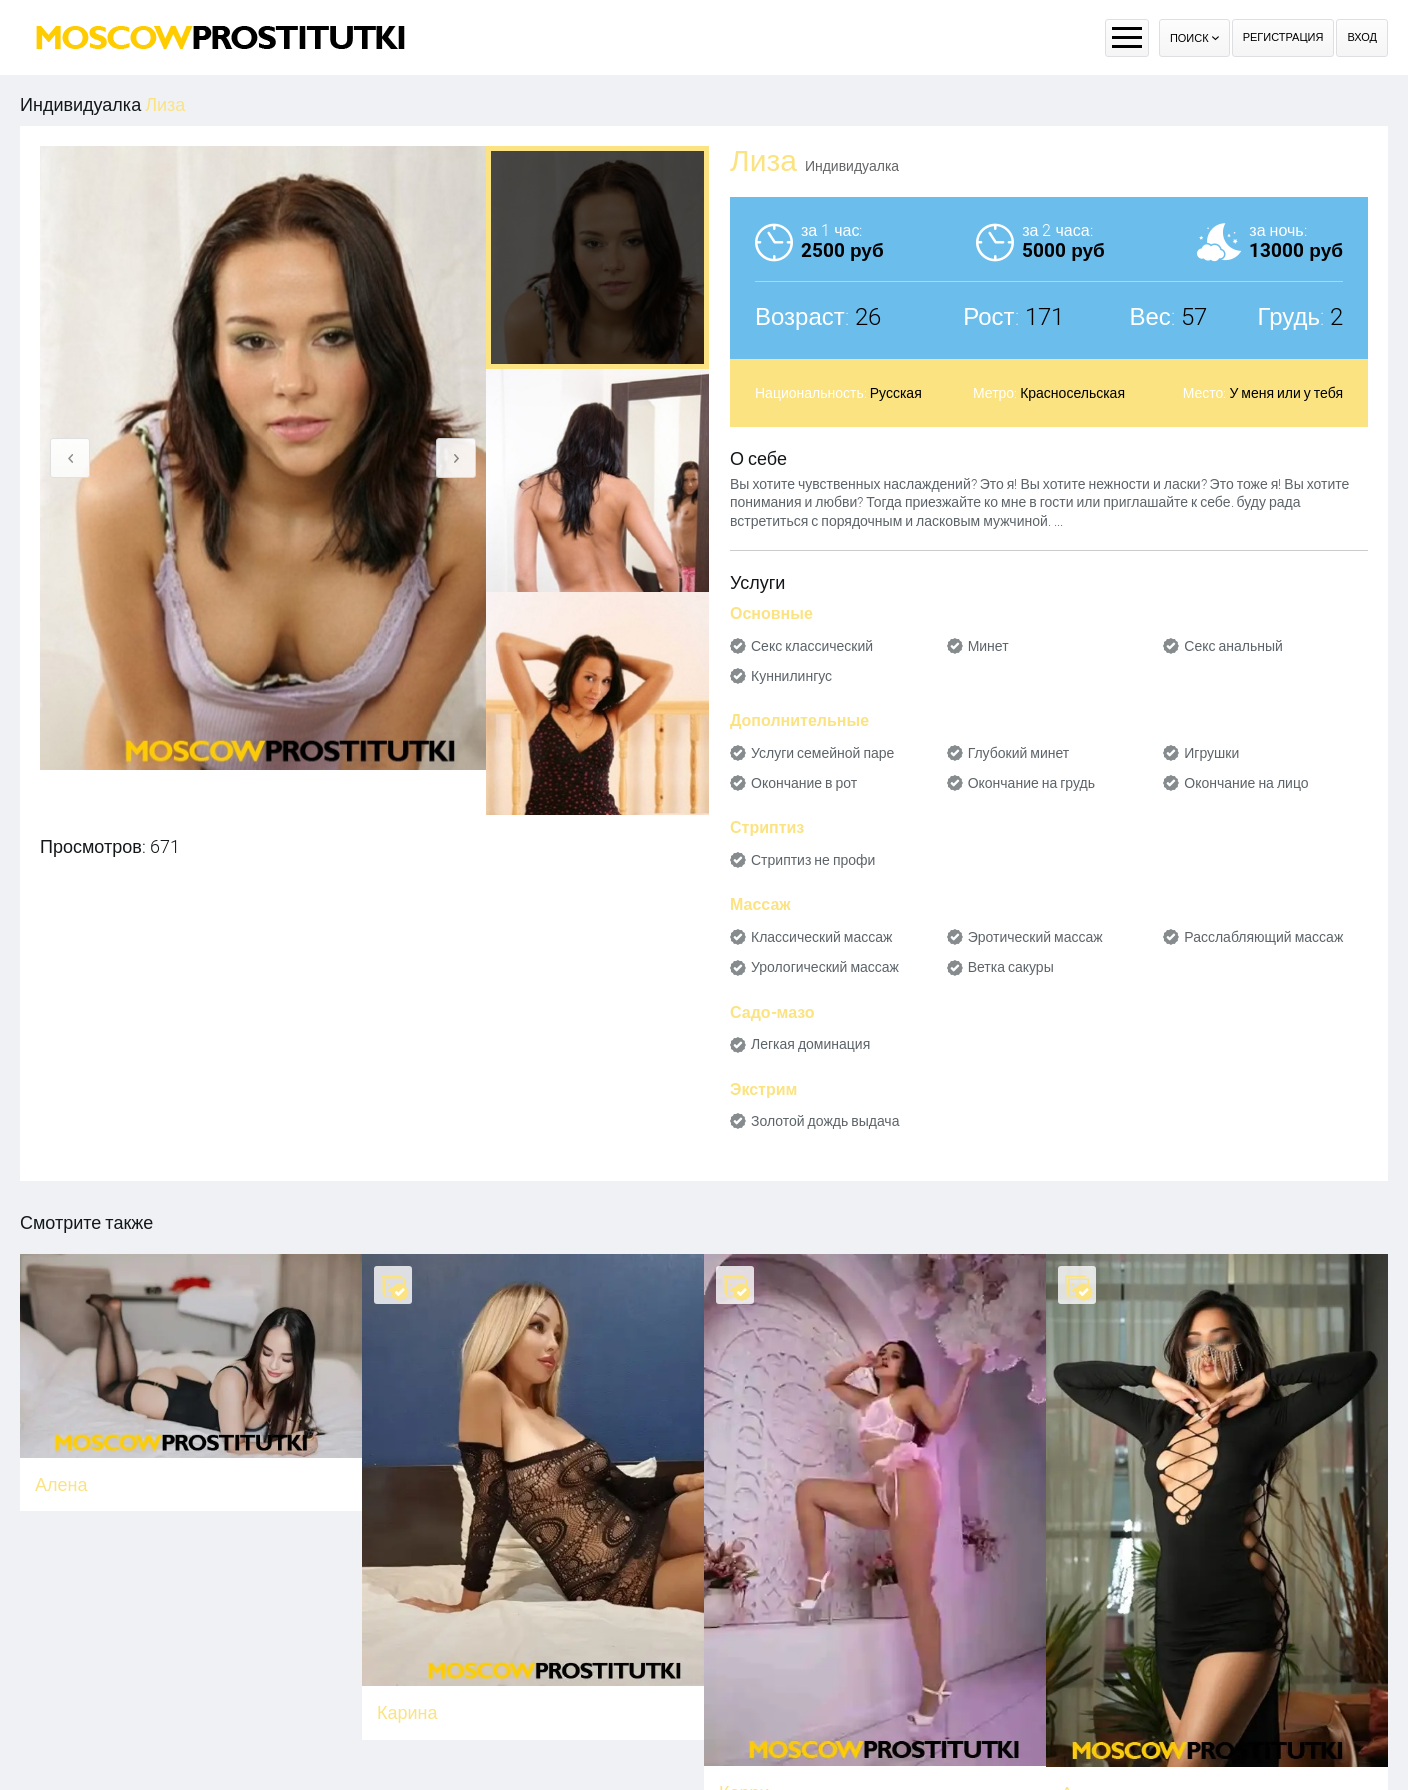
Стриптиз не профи (813, 860)
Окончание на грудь (1031, 783)
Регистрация (1283, 37)
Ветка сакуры (1011, 967)
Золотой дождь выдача (825, 1121)
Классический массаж (821, 937)
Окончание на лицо (1246, 783)
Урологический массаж (825, 967)
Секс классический (812, 646)
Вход (1362, 37)
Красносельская (1072, 393)
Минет (988, 646)
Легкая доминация (810, 1044)
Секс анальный (1233, 646)
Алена (61, 1484)
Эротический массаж (1035, 937)
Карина (407, 1712)
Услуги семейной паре (822, 753)
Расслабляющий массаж (1263, 937)
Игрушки (1211, 753)
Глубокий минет (1019, 753)
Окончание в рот (804, 783)
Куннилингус (791, 676)
